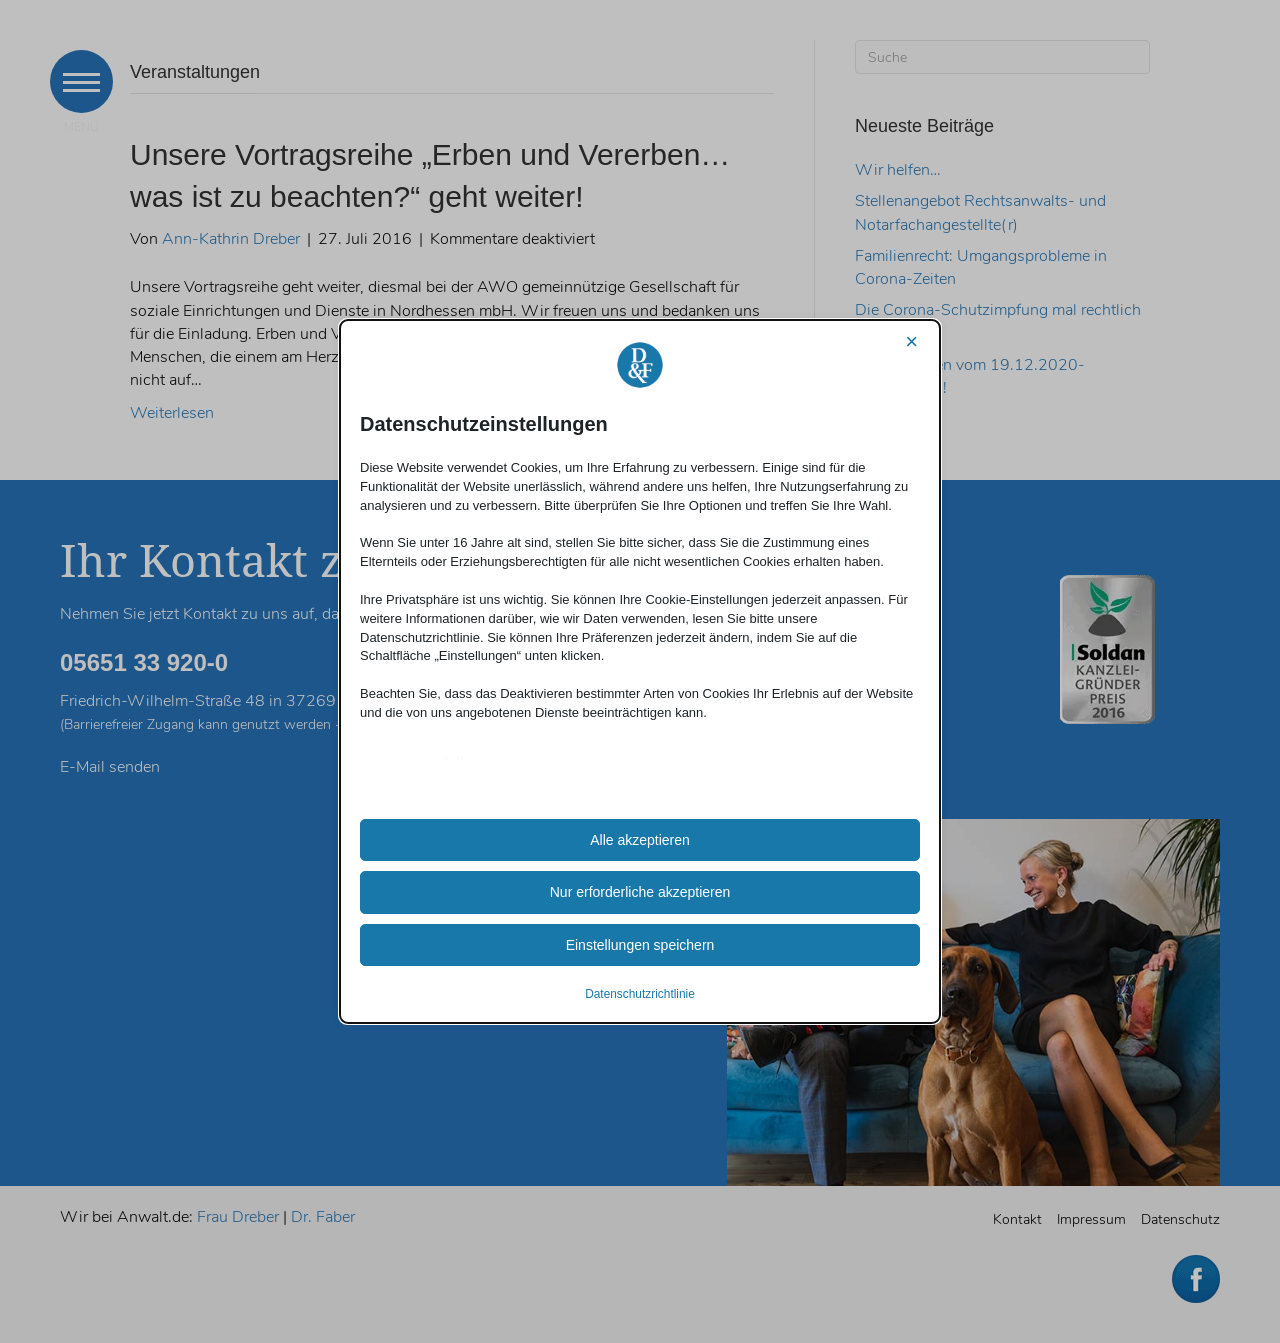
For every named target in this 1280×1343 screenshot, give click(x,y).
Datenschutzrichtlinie (640, 994)
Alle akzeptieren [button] (640, 840)
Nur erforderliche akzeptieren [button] (640, 892)
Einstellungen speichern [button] (640, 945)
